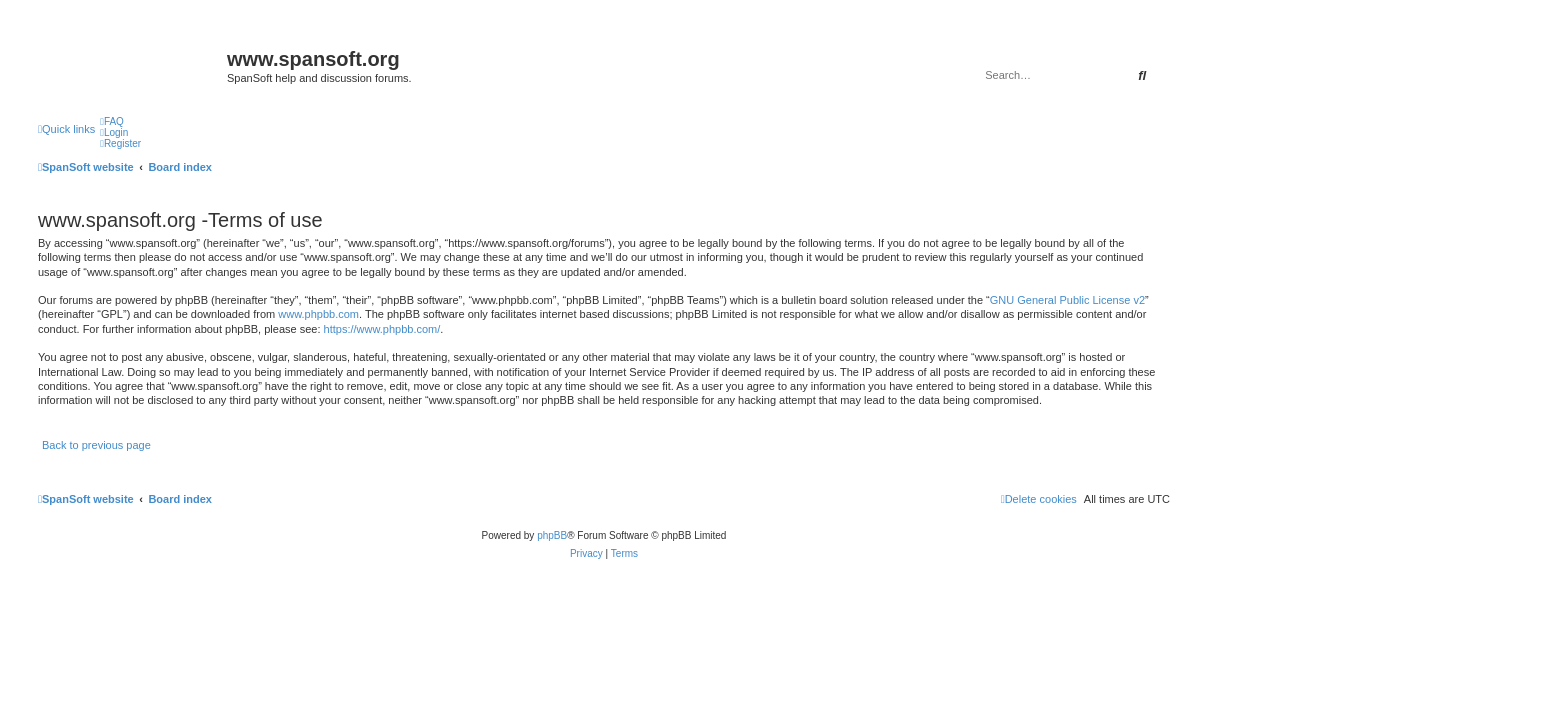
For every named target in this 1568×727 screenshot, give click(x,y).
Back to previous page (96, 445)
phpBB (552, 535)
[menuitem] (112, 121)
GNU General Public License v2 (1067, 300)
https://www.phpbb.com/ (382, 329)
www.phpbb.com (318, 314)
